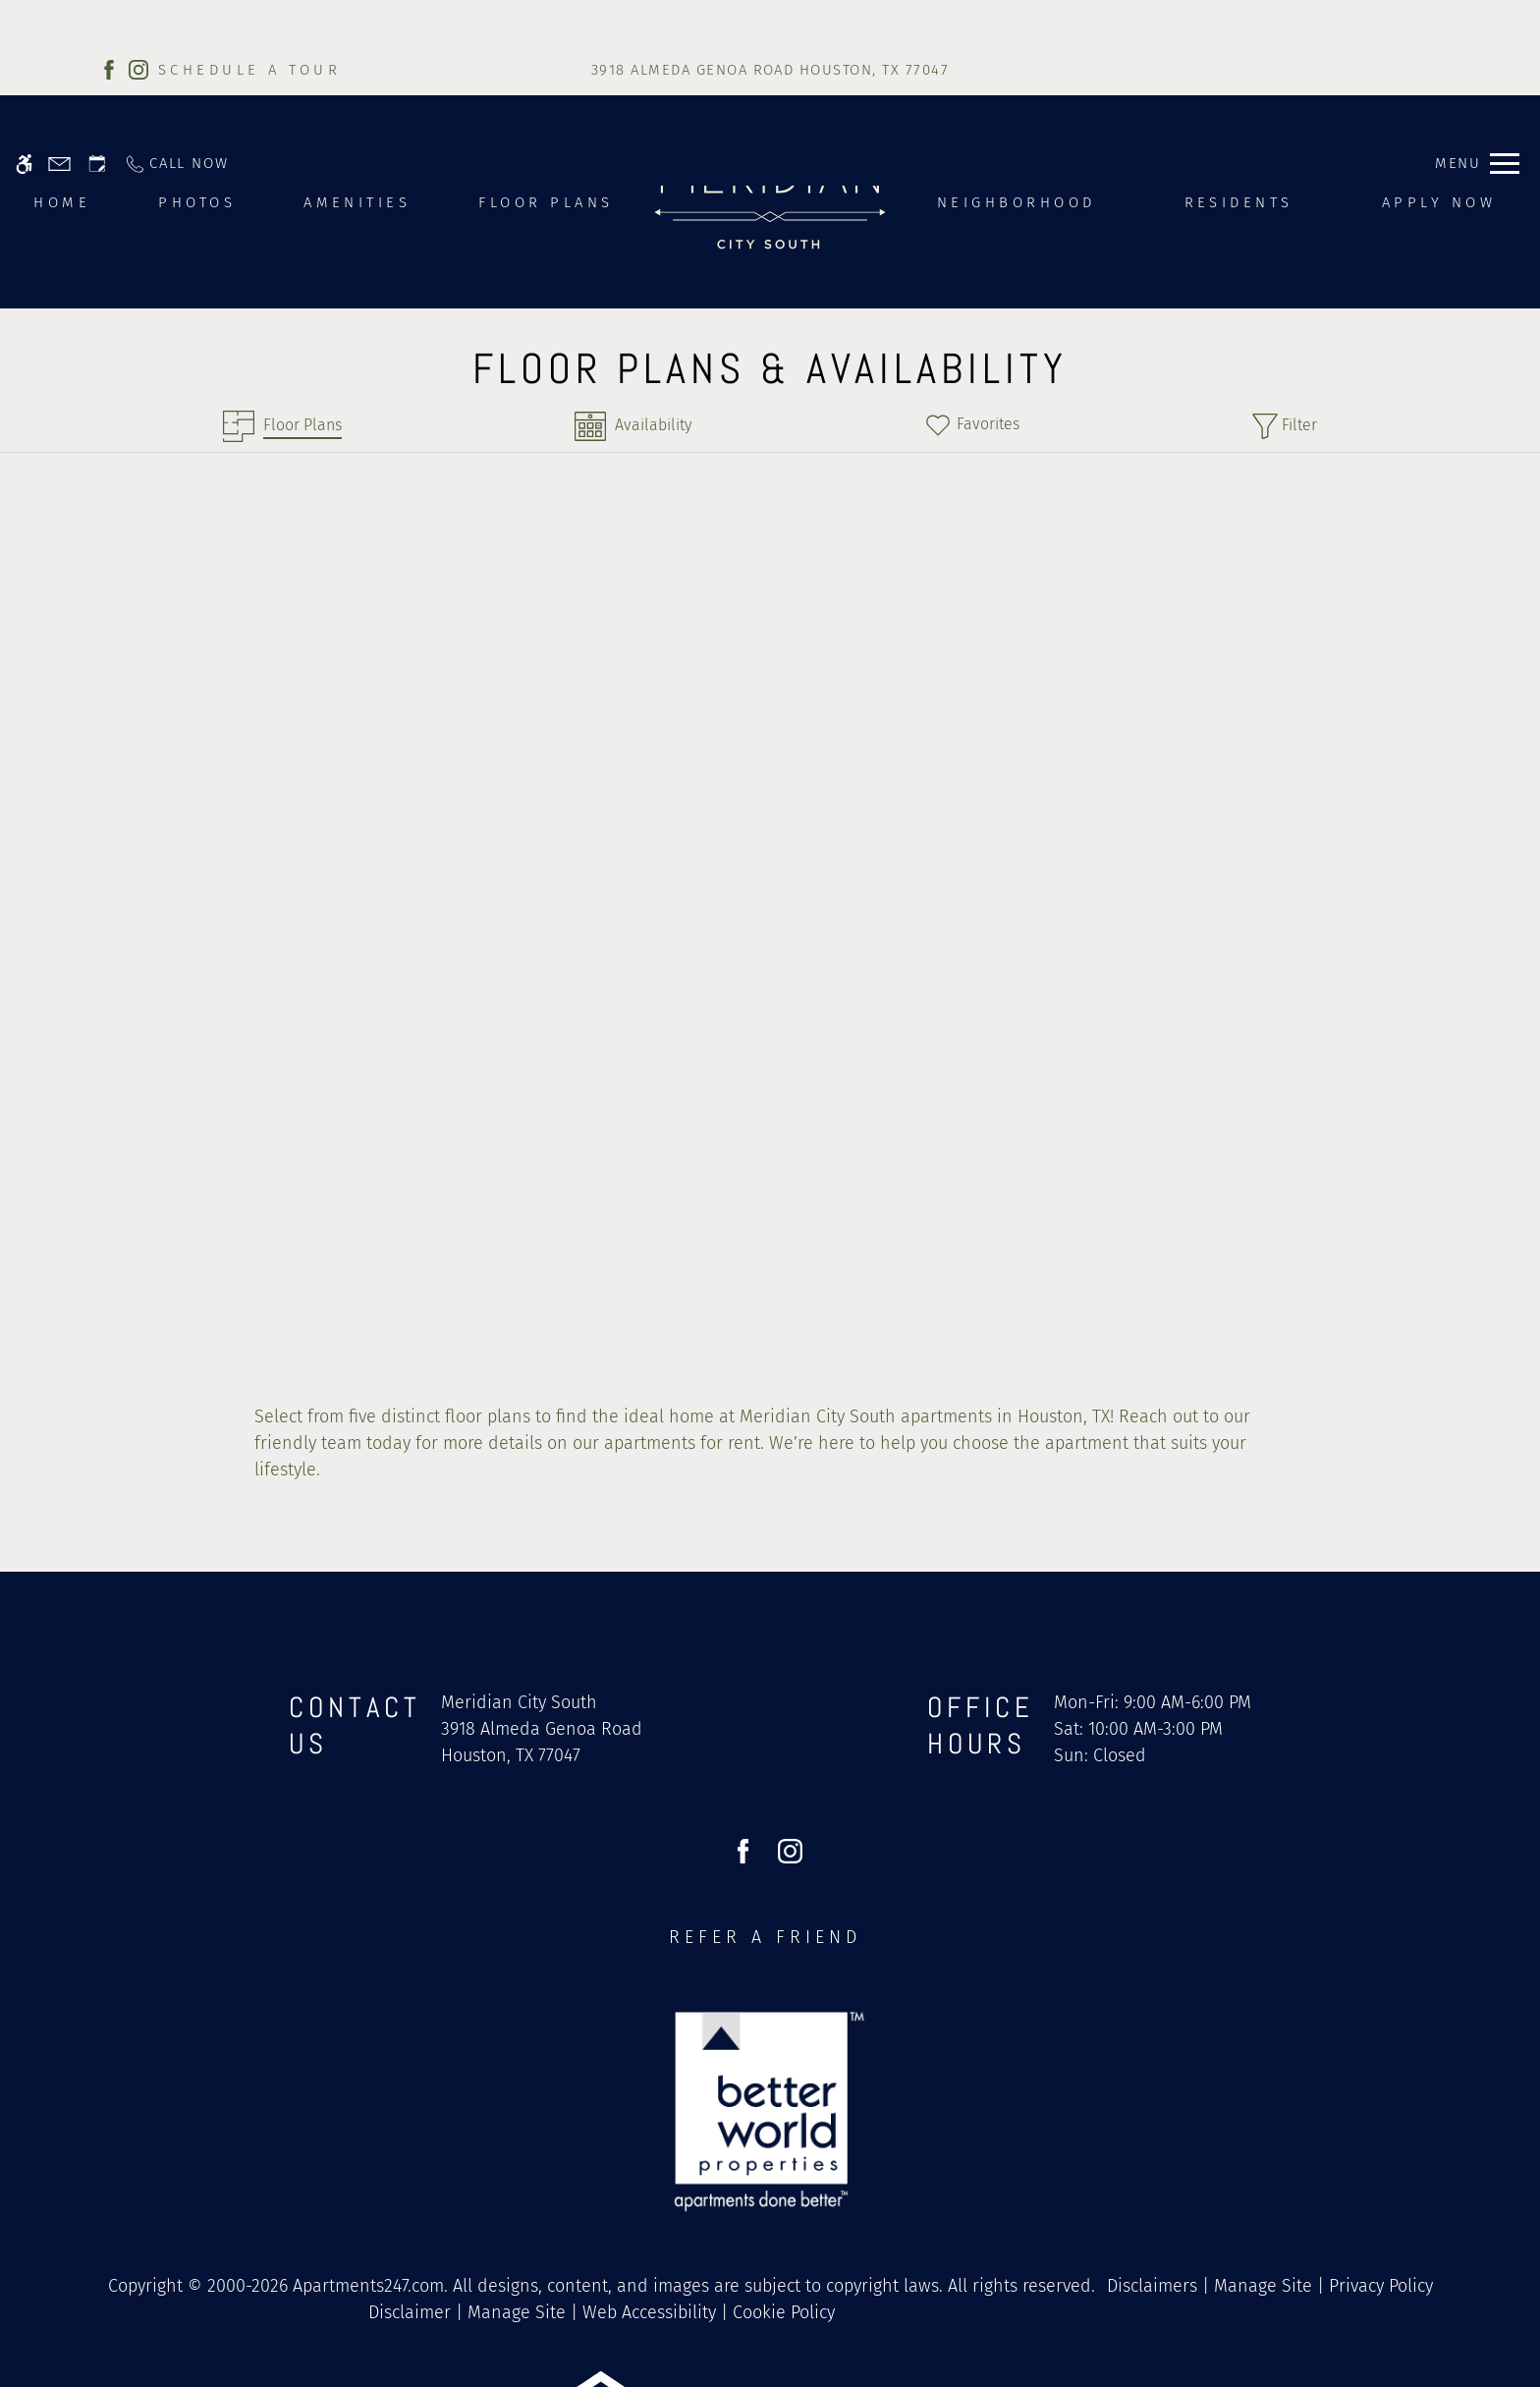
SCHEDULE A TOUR (249, 70)
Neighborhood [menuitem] (1016, 202)
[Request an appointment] (97, 22)
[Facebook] (109, 69)
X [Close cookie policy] (1516, 2302)
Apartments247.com (368, 2144)
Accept (1199, 2331)
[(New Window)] (541, 1601)
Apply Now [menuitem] (1439, 202)
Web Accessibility (649, 2171)
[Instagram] (138, 69)
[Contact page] (59, 22)
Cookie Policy (784, 2171)
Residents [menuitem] (1238, 202)
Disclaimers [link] (1152, 2144)
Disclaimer (409, 2171)
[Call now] (176, 22)
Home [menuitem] (61, 202)
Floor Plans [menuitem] (545, 202)
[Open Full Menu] (1477, 22)
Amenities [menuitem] (357, 202)
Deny (1290, 2331)
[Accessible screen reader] (24, 22)
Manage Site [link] (1263, 2144)
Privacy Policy (1381, 2144)
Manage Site (517, 2171)
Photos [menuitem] (197, 202)
